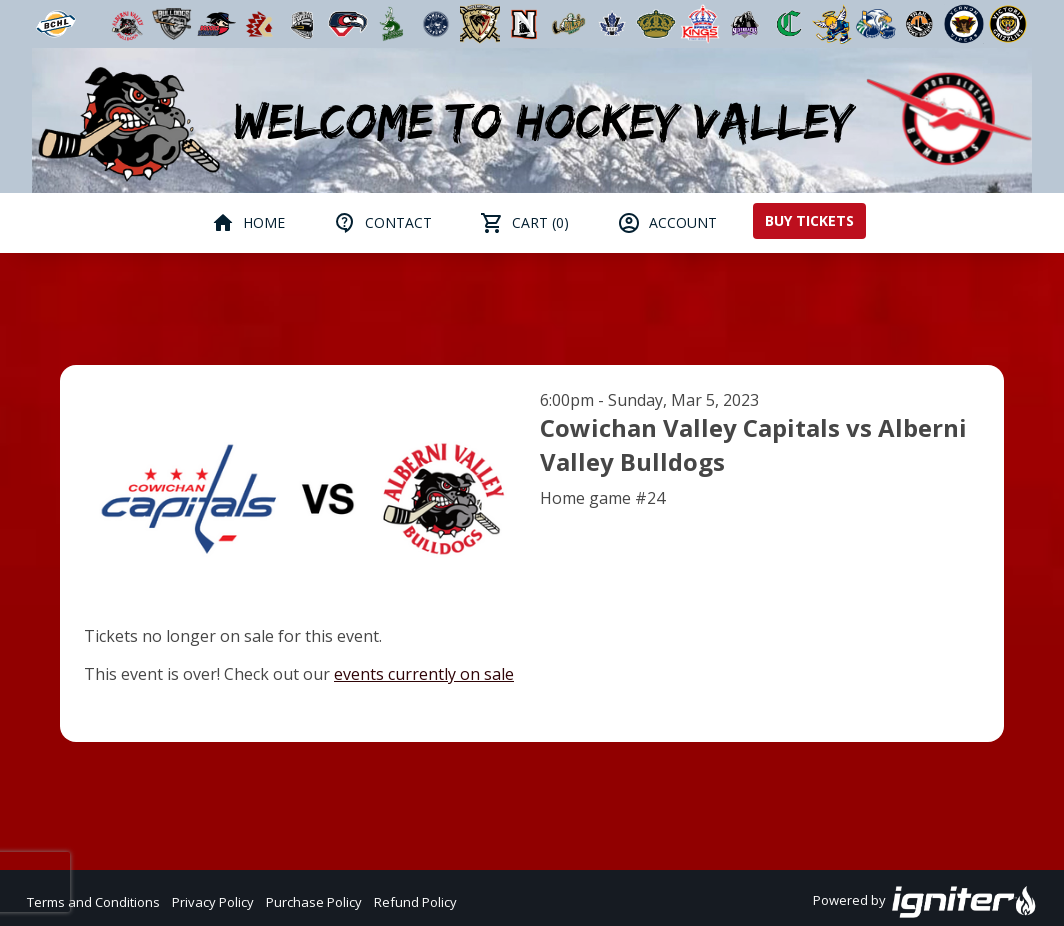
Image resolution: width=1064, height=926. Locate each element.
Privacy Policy (213, 902)
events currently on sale (424, 674)
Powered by (925, 902)
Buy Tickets (809, 220)
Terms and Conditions (93, 902)
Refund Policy (415, 902)
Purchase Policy (314, 902)
